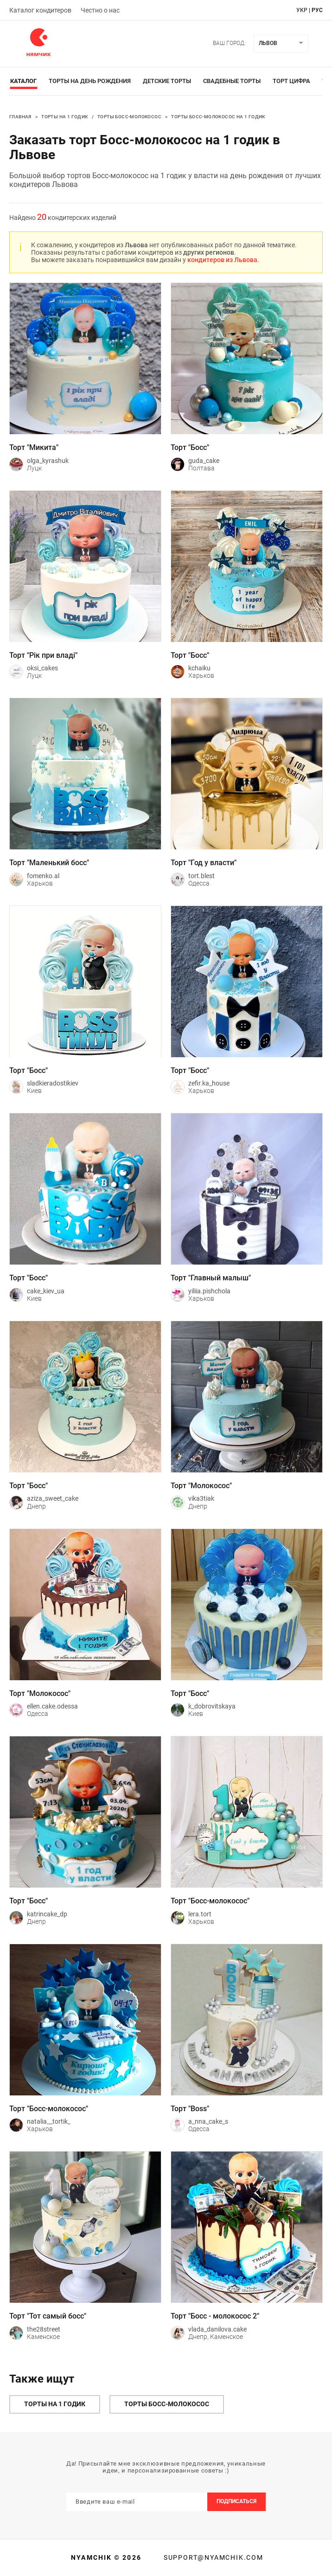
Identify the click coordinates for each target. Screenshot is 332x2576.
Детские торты (167, 80)
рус (317, 10)
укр (301, 10)
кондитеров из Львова (222, 259)
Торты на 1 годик (64, 116)
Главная (20, 116)
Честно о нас (100, 10)
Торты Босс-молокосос (129, 116)
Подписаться (236, 2501)
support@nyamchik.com (212, 2557)
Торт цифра (291, 80)
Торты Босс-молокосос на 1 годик (218, 116)
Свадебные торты (232, 80)
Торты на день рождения (90, 80)
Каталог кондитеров (40, 10)
